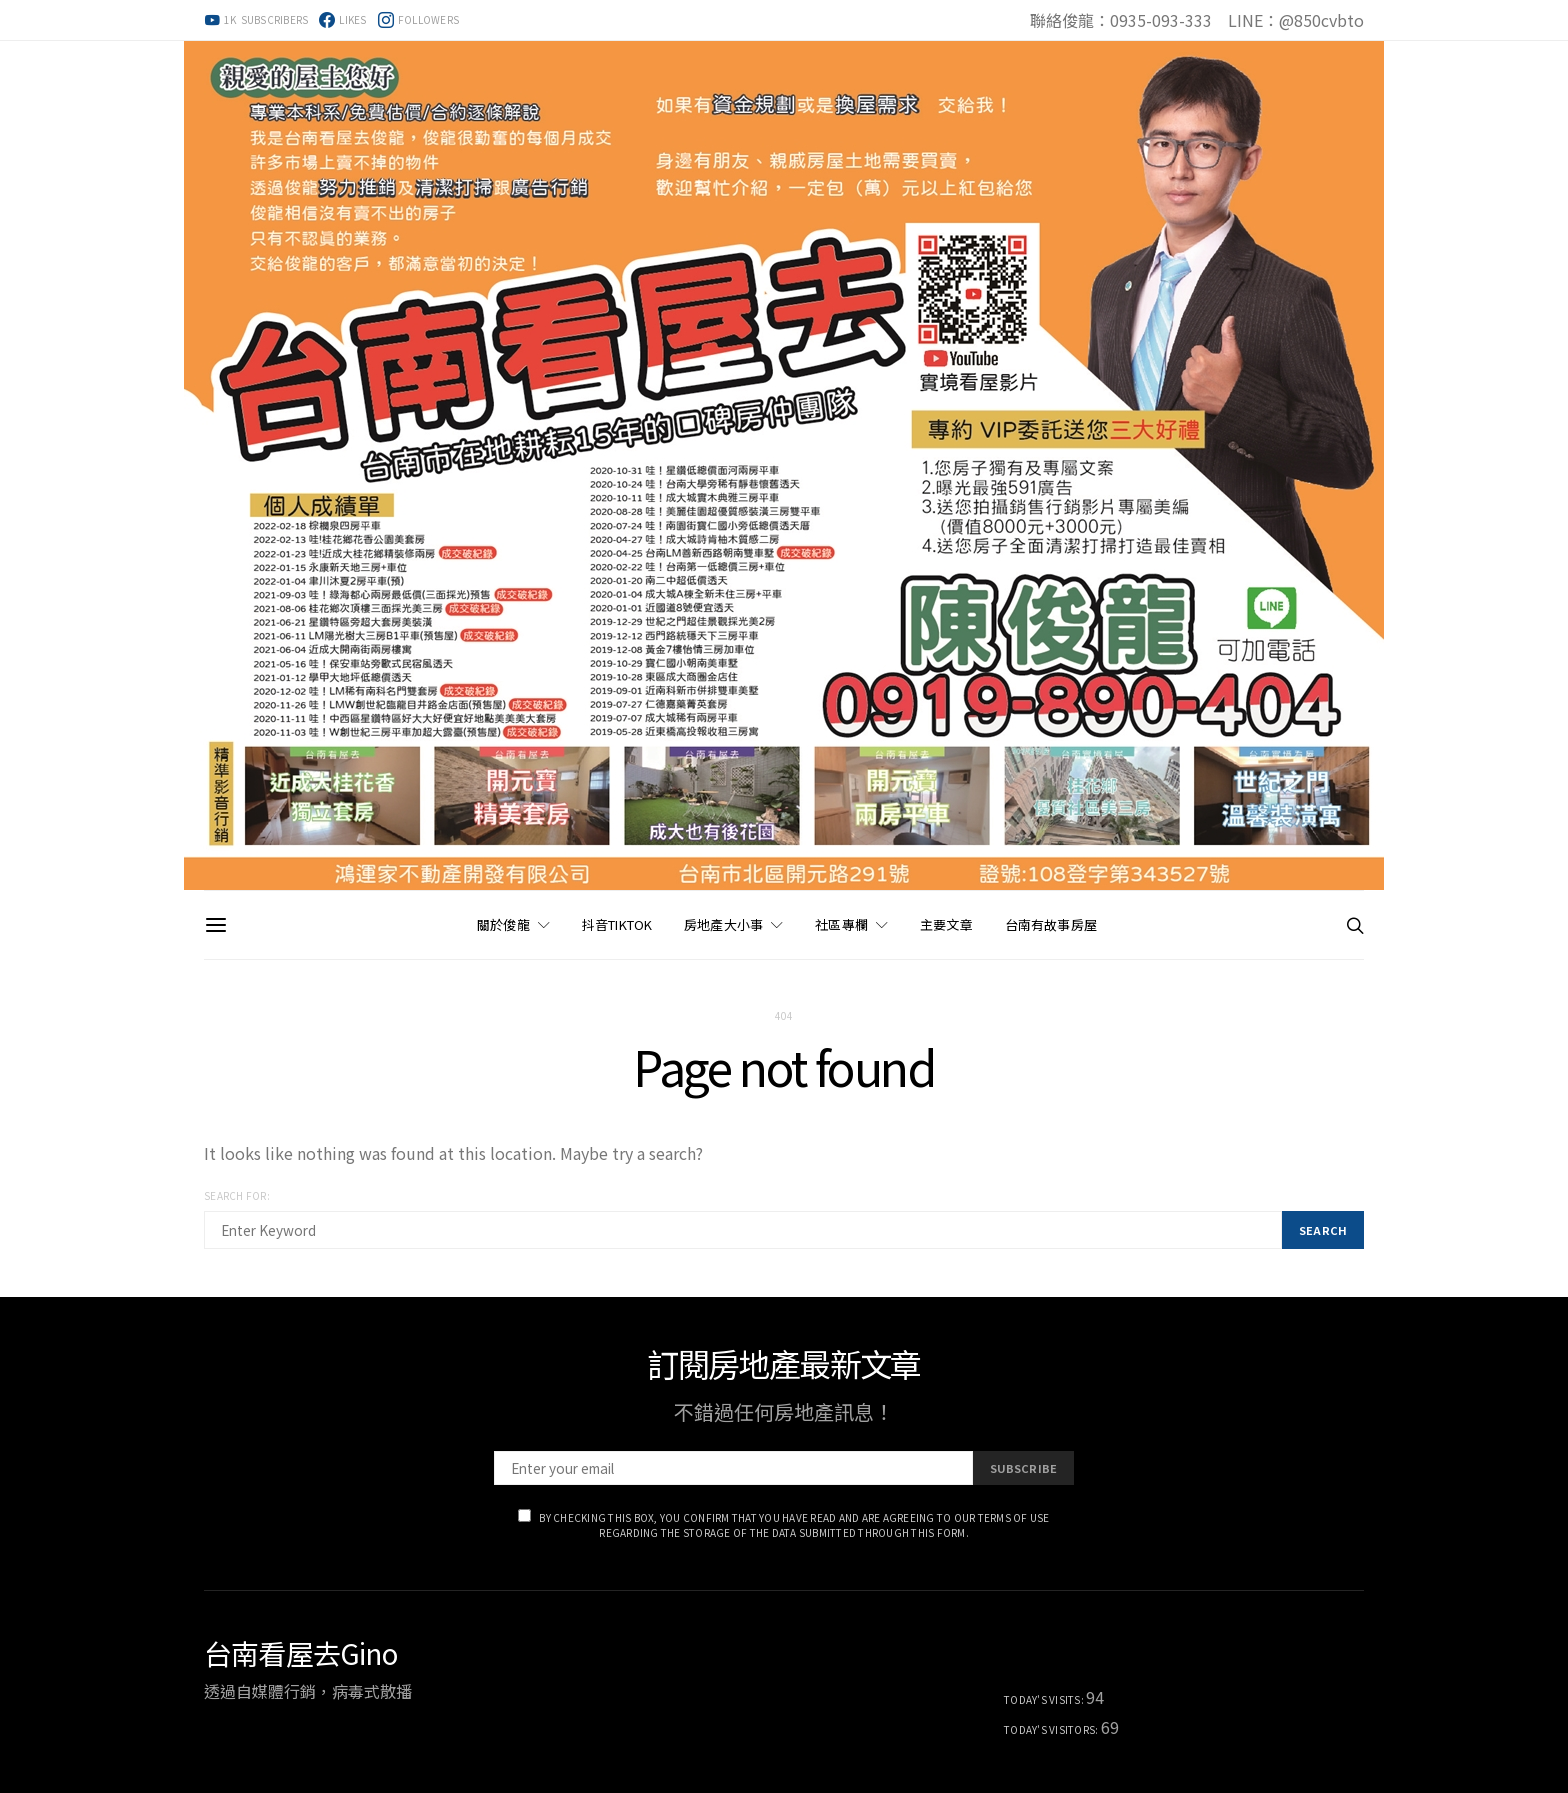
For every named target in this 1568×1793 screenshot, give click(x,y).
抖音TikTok (617, 924)
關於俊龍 (503, 924)
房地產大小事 (723, 924)
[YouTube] (256, 20)
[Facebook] (342, 20)
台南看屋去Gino (300, 1653)
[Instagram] (418, 20)
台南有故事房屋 (1051, 924)
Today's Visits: (1045, 1699)
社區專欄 (841, 924)
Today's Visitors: (1052, 1729)
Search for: (237, 1195)
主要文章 (946, 924)
